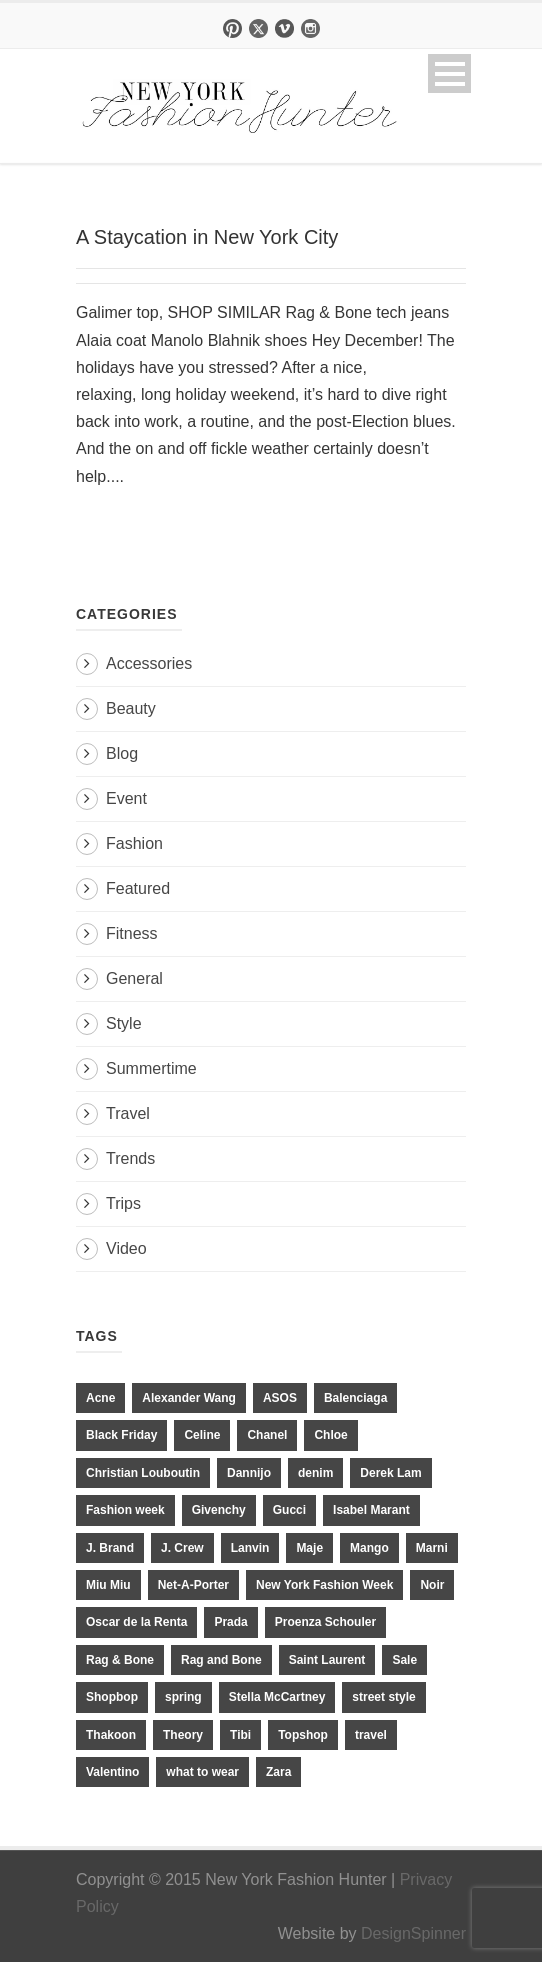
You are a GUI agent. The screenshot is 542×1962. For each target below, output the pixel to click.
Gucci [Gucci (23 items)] (289, 1510)
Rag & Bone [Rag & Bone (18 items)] (120, 1660)
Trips (123, 1203)
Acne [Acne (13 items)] (100, 1398)
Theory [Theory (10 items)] (183, 1735)
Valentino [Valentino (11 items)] (112, 1772)
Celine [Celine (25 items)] (202, 1435)
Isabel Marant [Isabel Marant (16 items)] (371, 1510)
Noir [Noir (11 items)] (432, 1585)
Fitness (132, 933)
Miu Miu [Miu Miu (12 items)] (108, 1585)
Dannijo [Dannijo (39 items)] (249, 1473)
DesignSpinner (413, 1933)
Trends (130, 1158)
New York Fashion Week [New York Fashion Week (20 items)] (324, 1585)
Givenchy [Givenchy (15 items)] (219, 1510)
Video (126, 1248)
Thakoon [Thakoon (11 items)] (111, 1735)
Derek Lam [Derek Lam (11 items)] (390, 1473)
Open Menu (449, 73)
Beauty (131, 708)
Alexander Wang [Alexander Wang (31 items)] (189, 1398)
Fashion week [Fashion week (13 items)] (125, 1510)
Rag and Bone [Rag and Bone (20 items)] (221, 1660)
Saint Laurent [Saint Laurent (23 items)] (327, 1660)
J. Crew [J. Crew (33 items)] (182, 1548)
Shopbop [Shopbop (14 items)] (112, 1697)
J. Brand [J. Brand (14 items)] (110, 1548)
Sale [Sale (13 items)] (404, 1660)
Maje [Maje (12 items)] (309, 1548)
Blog (122, 753)
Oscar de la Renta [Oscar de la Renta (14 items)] (136, 1622)
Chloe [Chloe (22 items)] (330, 1435)
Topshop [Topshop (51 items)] (303, 1735)
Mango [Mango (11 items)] (369, 1548)
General (134, 978)
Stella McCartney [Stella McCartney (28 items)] (277, 1697)
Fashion (134, 843)
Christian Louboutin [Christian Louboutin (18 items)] (143, 1473)
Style (124, 1023)
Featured (138, 888)
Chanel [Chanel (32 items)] (267, 1435)
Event (126, 798)
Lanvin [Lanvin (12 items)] (250, 1548)
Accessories (149, 663)
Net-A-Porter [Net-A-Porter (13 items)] (193, 1585)
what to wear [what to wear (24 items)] (202, 1772)
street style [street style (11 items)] (383, 1697)
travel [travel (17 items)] (371, 1735)
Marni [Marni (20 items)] (432, 1548)
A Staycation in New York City (207, 237)
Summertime (151, 1068)
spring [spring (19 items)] (183, 1697)
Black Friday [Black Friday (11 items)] (121, 1435)
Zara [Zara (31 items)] (278, 1772)
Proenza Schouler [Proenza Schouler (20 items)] (325, 1622)
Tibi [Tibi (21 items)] (240, 1735)
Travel (128, 1113)
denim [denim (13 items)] (315, 1473)
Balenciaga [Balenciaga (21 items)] (355, 1398)
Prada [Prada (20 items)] (230, 1622)
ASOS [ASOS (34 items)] (280, 1398)
